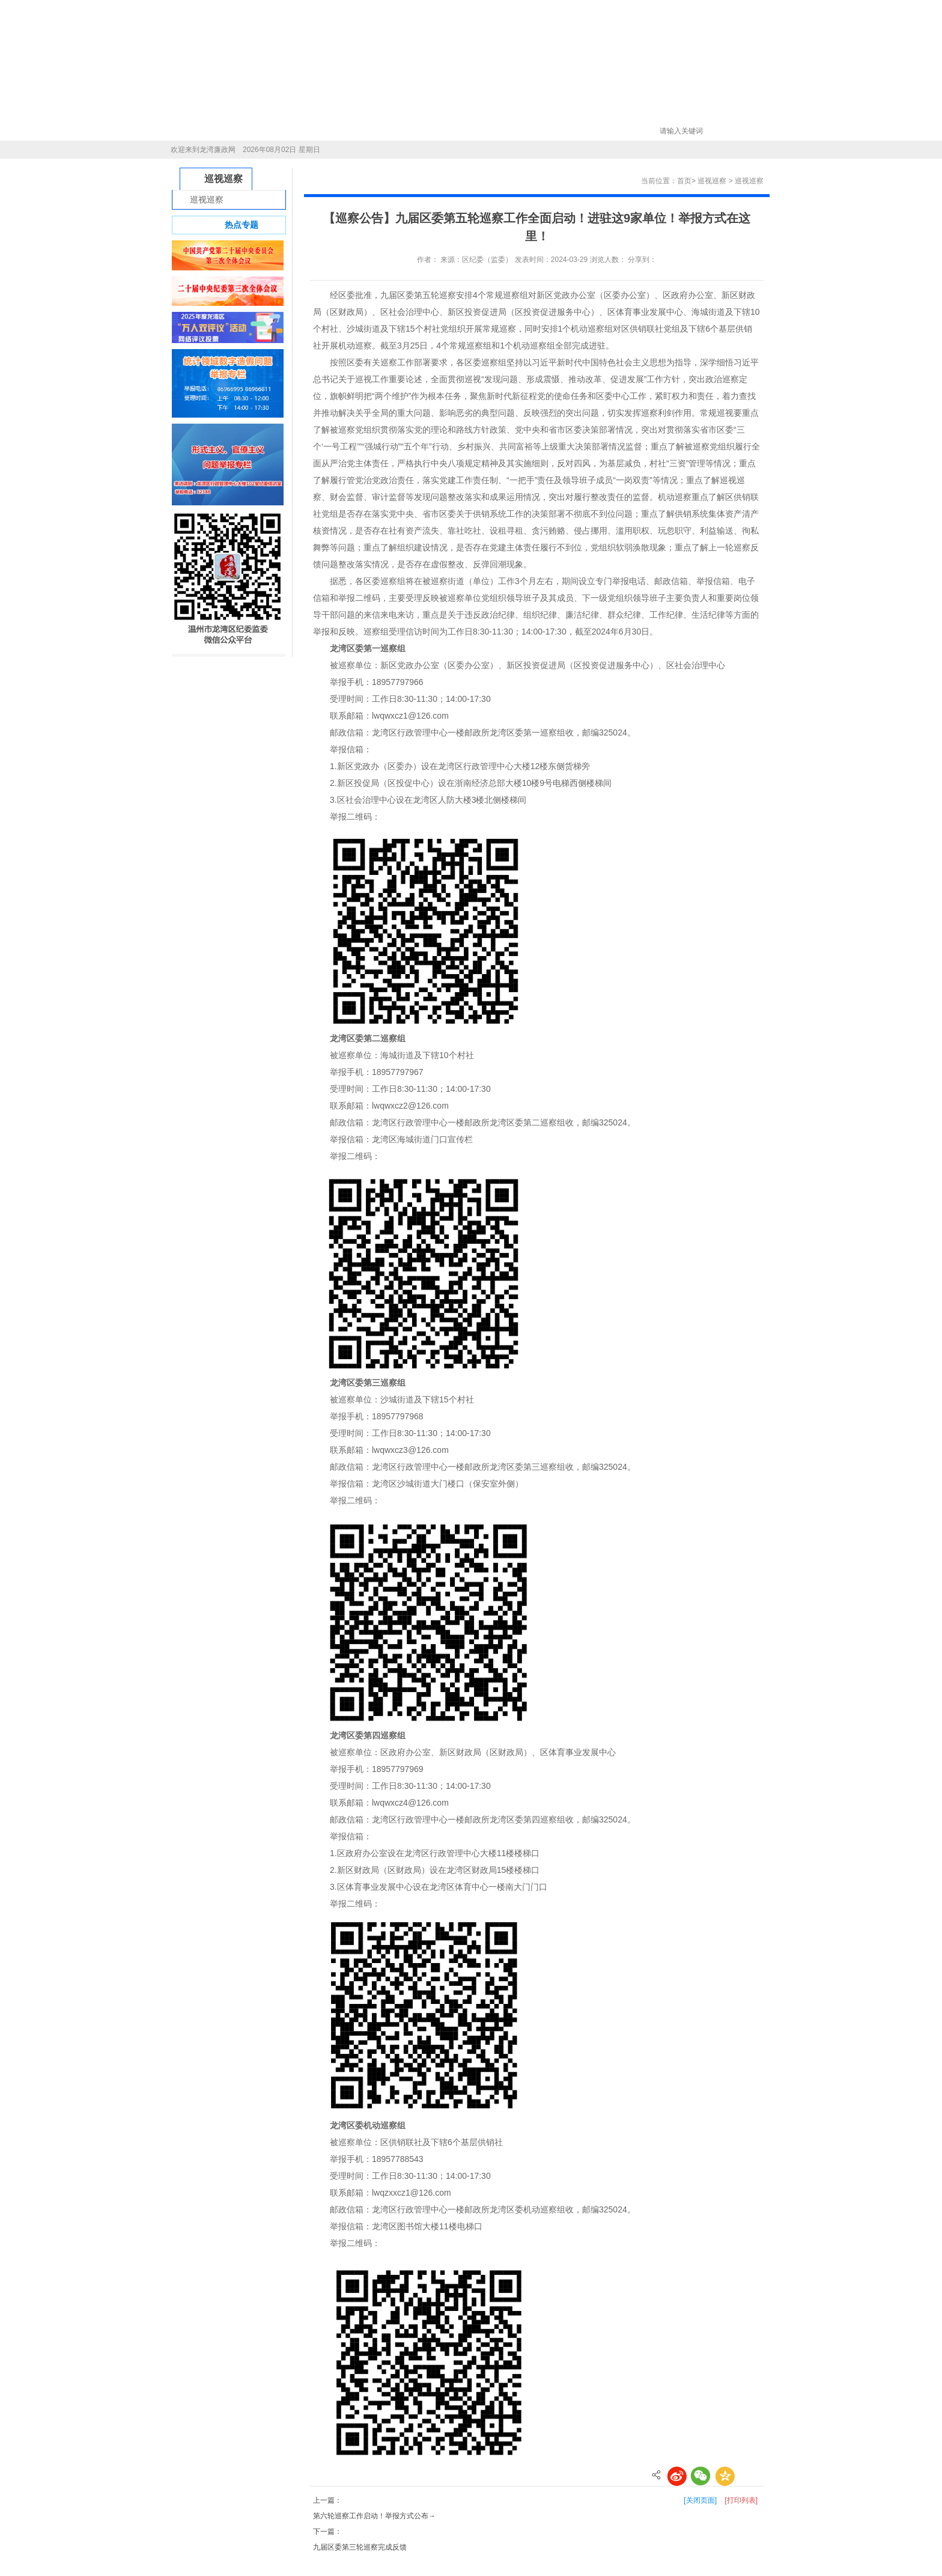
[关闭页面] (700, 2500)
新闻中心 (270, 131)
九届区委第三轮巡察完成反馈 (360, 2547)
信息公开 (336, 131)
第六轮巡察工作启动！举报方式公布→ (374, 2516)
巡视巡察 (401, 131)
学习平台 (467, 131)
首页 (204, 131)
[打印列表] (741, 2500)
